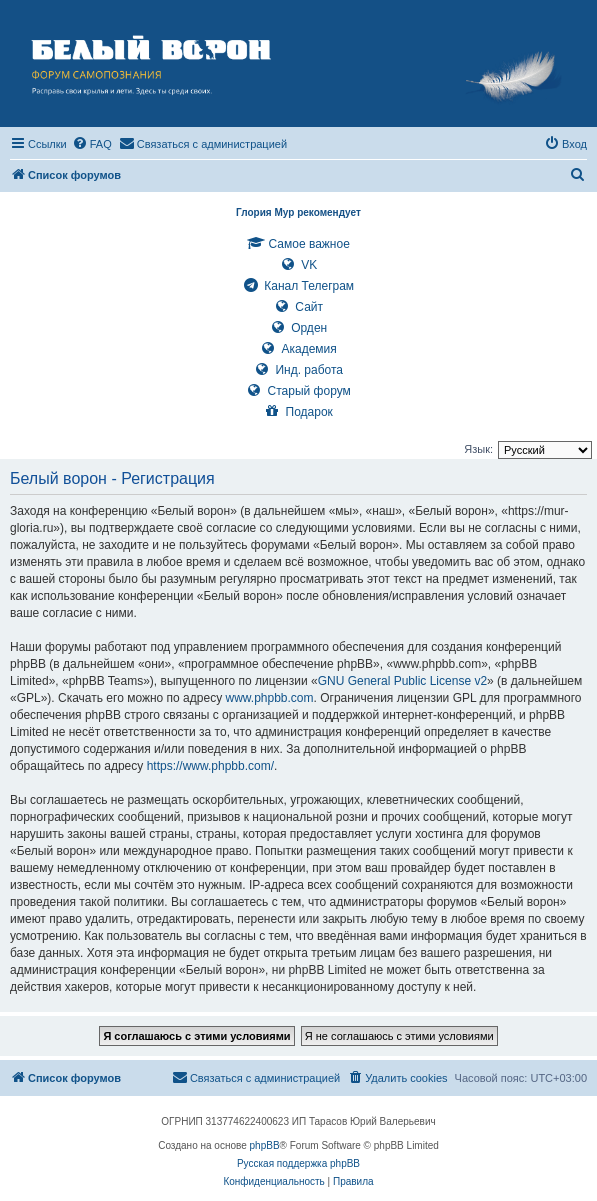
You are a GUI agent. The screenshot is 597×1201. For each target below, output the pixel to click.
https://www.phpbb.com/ (210, 766)
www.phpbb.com (269, 698)
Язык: (478, 449)
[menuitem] (92, 144)
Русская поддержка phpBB (298, 1163)
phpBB (265, 1145)
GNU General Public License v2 (402, 681)
